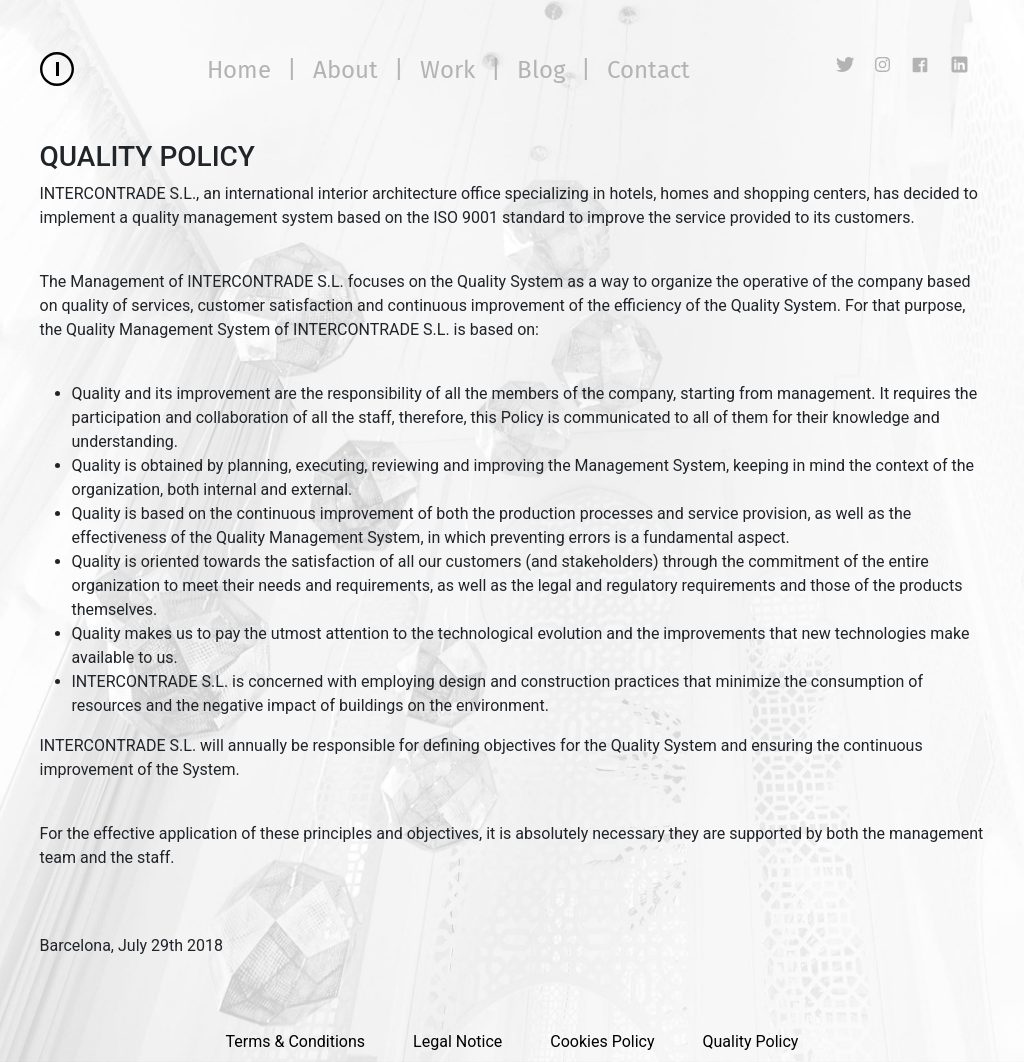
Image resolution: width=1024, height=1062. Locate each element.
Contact (648, 70)
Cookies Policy (602, 1041)
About (345, 70)
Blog (541, 70)
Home (239, 70)
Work (447, 70)
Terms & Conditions (296, 1041)
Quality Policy (750, 1041)
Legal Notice (457, 1041)
